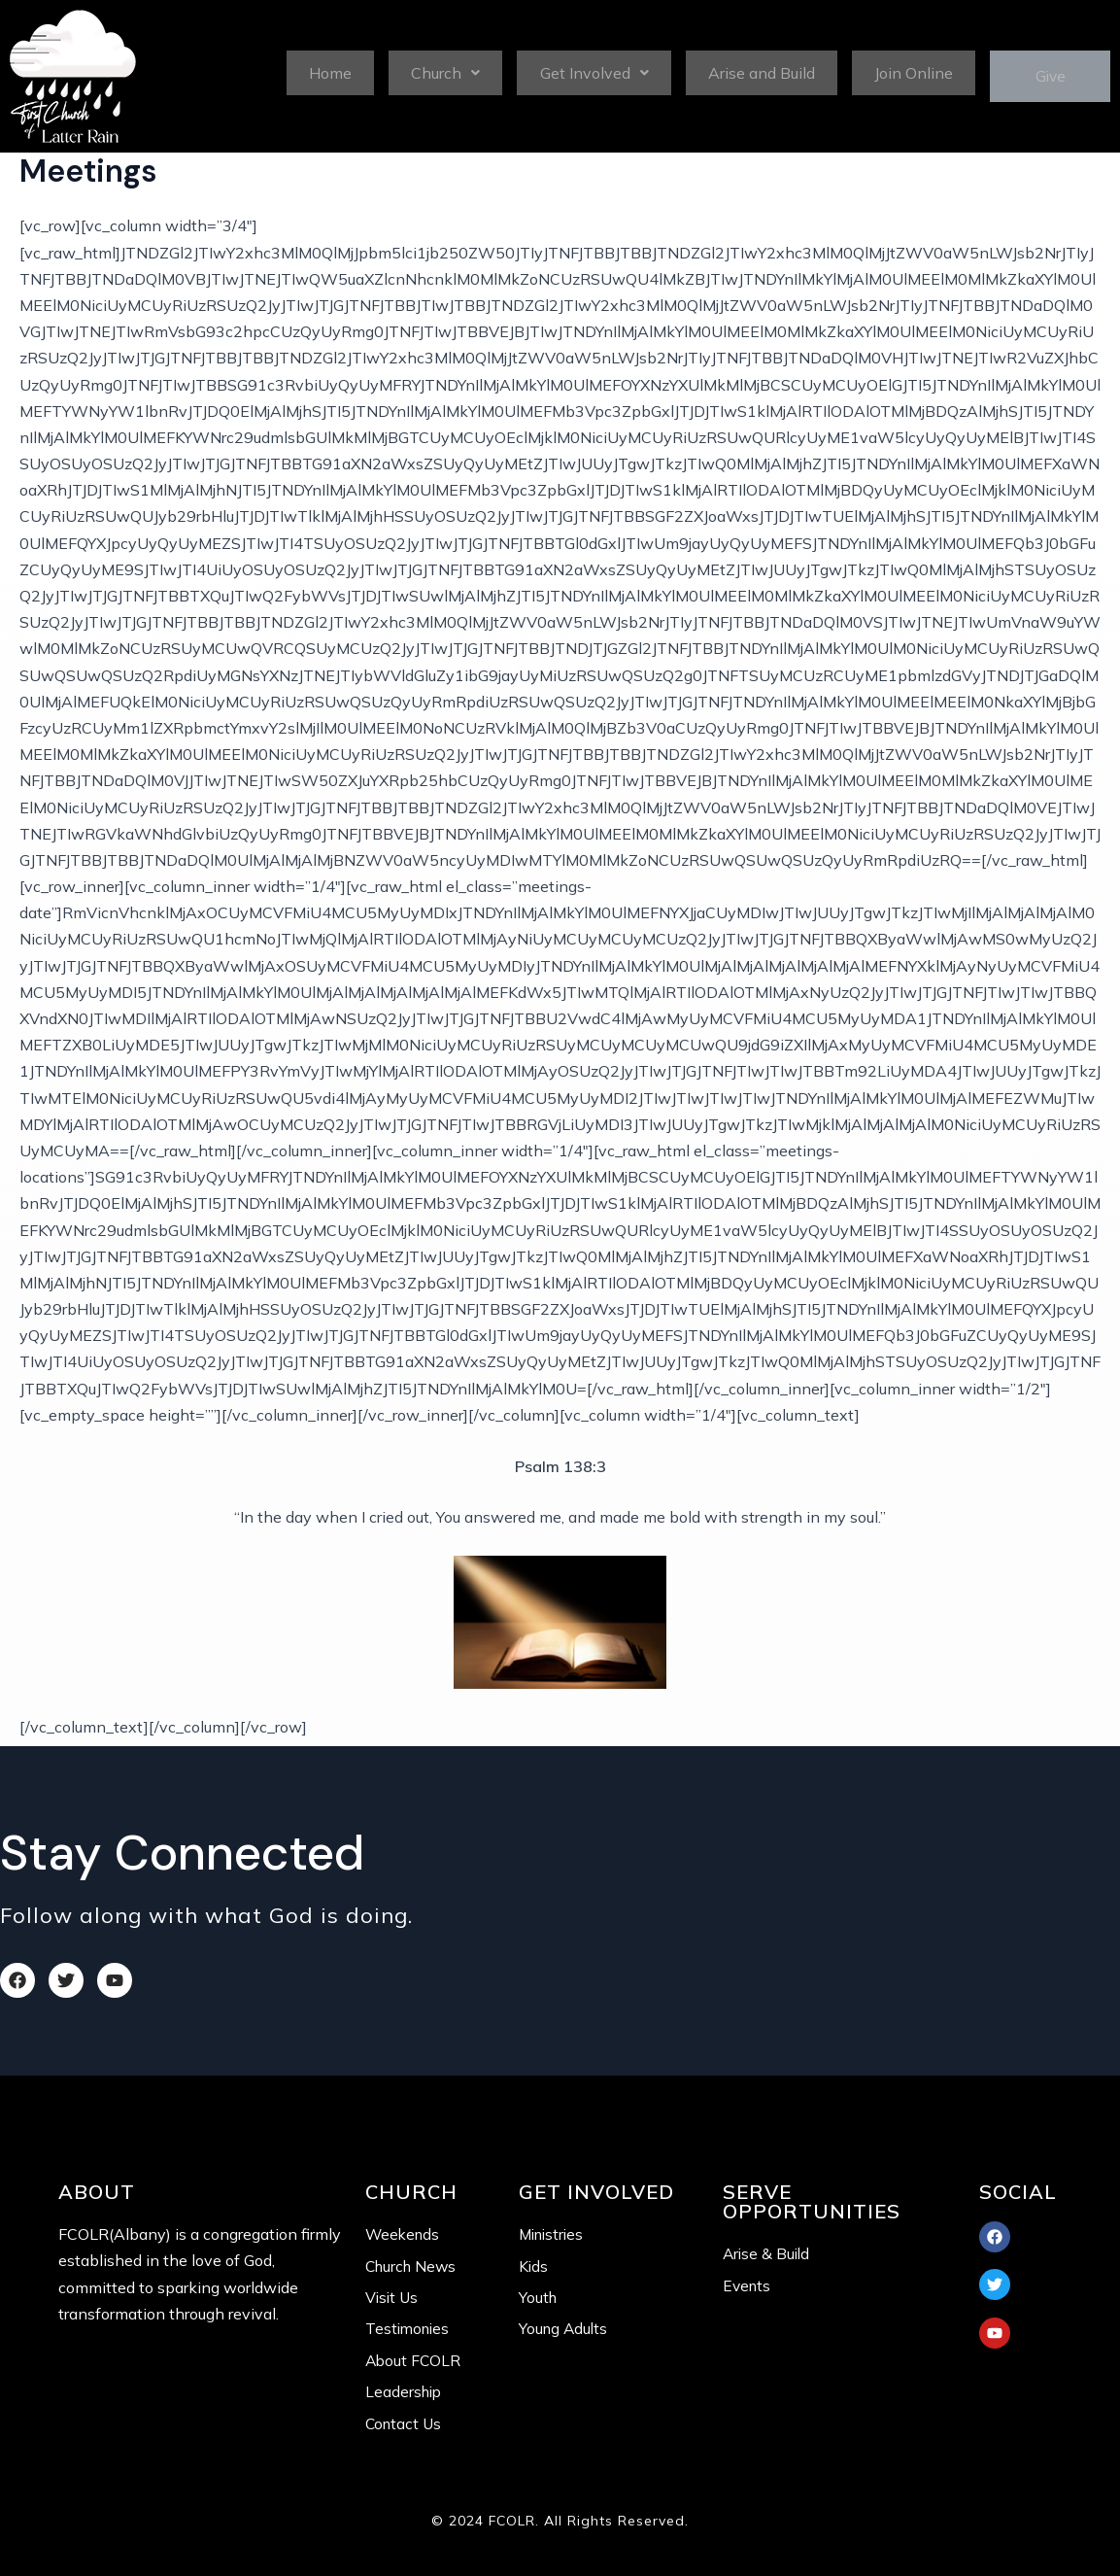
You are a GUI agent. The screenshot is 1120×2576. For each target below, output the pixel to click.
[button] (441, 72)
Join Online (901, 72)
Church (441, 72)
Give (1043, 76)
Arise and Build (751, 72)
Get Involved (586, 72)
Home (329, 72)
